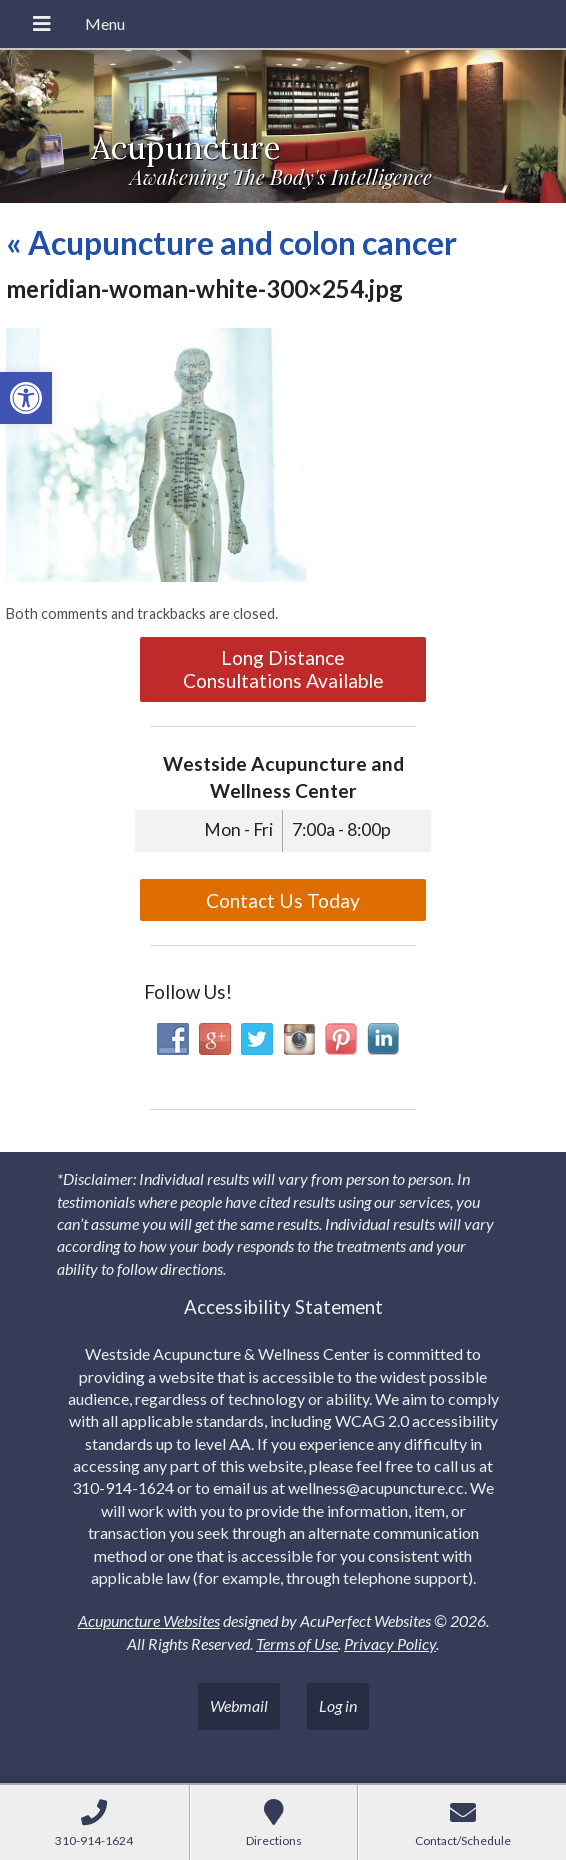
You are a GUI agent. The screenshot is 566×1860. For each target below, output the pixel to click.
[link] (26, 398)
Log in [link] (338, 1705)
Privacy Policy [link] (390, 1643)
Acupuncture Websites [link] (149, 1620)
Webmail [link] (239, 1705)
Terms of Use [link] (297, 1643)
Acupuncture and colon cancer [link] (231, 242)
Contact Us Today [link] (283, 900)
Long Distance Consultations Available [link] (283, 669)
